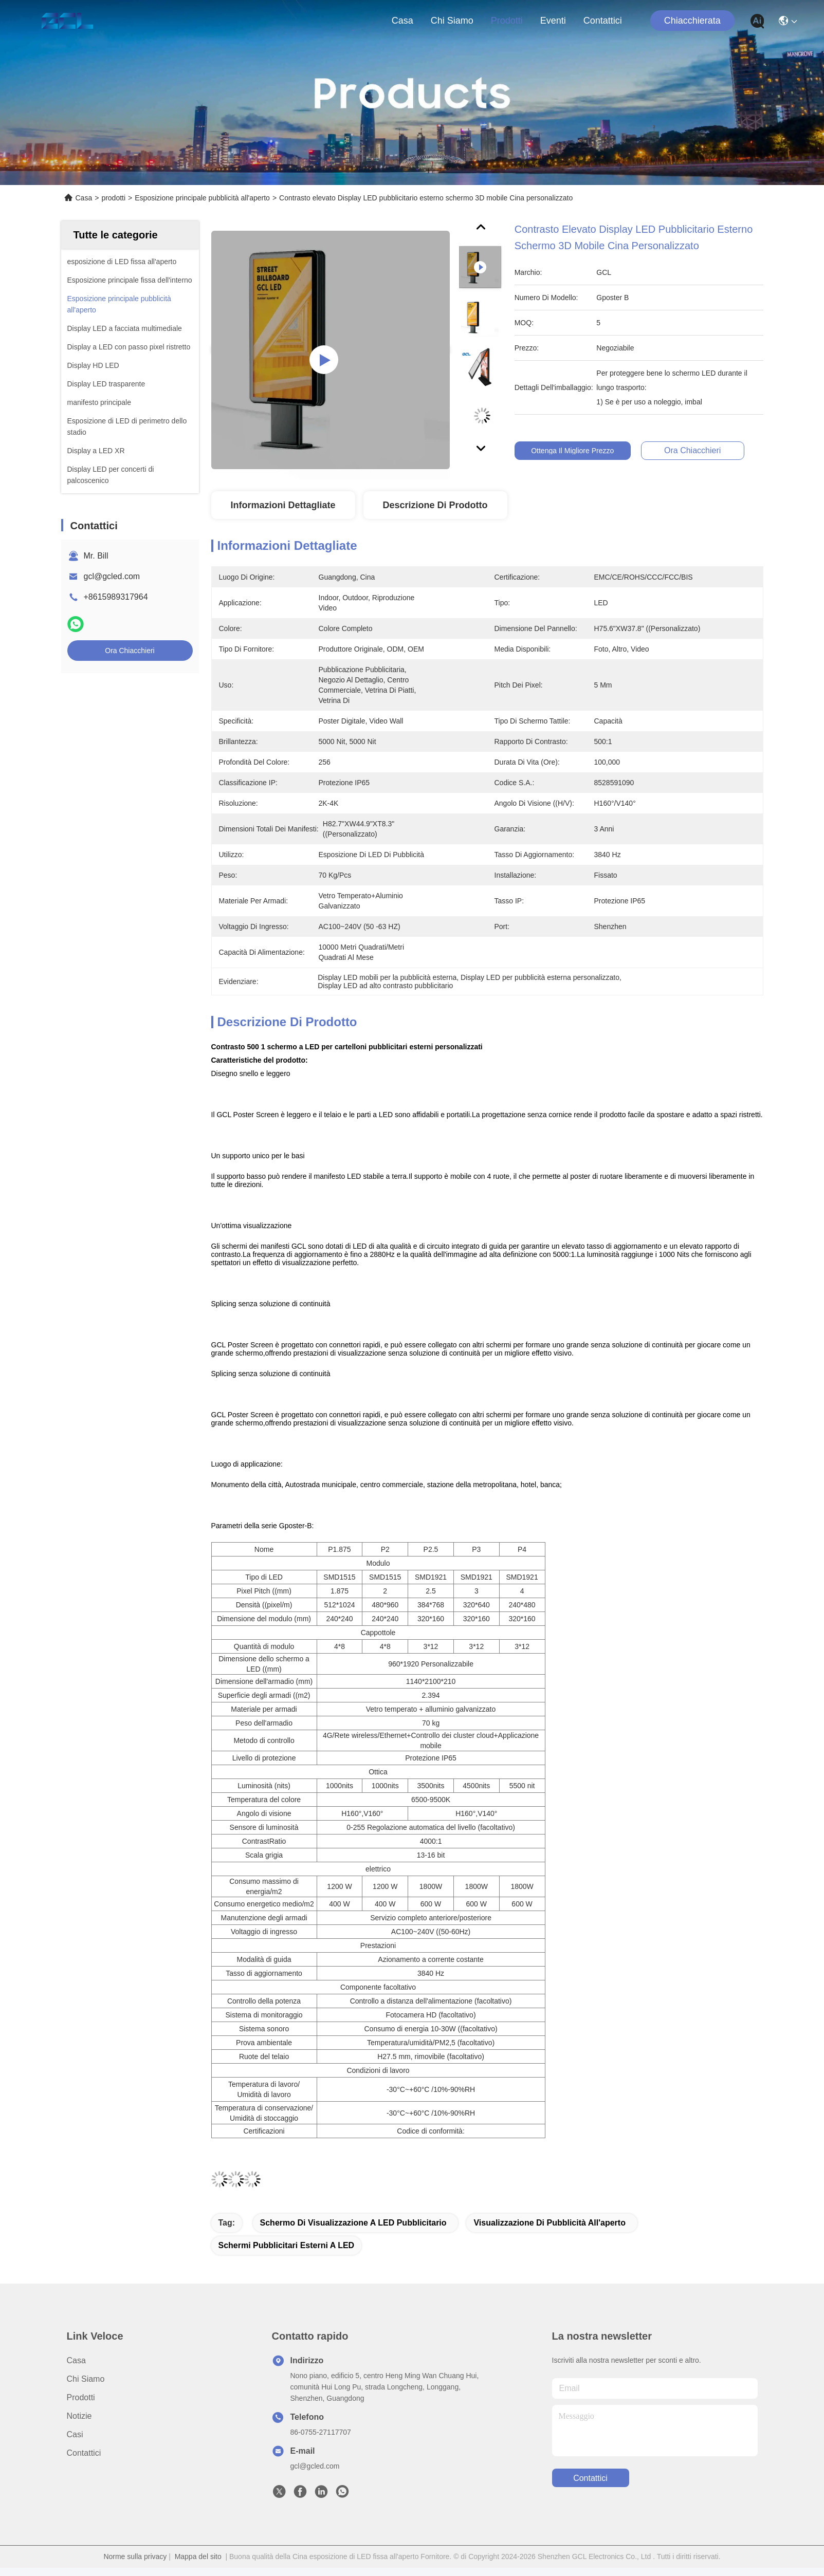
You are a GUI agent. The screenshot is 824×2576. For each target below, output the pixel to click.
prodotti (507, 20)
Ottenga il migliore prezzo (581, 450)
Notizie (79, 2416)
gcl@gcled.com (112, 576)
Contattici (602, 20)
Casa (402, 20)
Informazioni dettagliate (282, 505)
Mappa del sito (198, 2556)
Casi (75, 2434)
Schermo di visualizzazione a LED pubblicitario (353, 2222)
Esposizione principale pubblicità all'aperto (202, 198)
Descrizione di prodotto (434, 505)
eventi (553, 20)
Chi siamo (452, 20)
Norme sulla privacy (135, 2556)
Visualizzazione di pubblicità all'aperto (549, 2222)
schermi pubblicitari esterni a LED (286, 2245)
